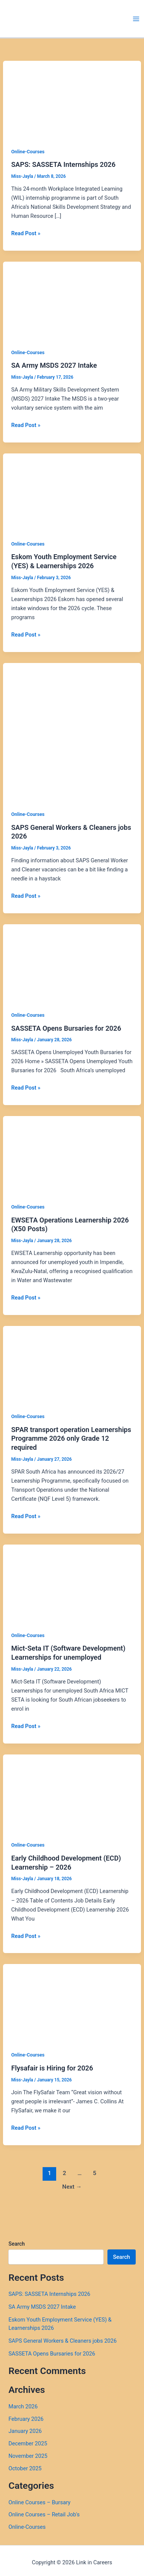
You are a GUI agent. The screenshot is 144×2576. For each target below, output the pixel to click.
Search (16, 2244)
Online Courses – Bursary (39, 2502)
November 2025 (27, 2456)
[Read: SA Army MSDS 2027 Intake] (72, 300)
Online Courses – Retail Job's (44, 2514)
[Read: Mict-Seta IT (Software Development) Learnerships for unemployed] (72, 1583)
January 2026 (24, 2431)
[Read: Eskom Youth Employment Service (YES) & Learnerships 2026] (72, 491)
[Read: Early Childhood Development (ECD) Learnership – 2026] (72, 1792)
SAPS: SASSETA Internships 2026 (63, 164)
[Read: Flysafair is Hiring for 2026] (72, 2002)
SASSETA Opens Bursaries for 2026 (66, 1028)
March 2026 (23, 2406)
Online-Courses (27, 151)
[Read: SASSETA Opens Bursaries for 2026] (72, 962)
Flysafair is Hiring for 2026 (52, 2068)
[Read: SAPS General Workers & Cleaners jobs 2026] (72, 731)
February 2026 (25, 2419)
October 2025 (24, 2468)
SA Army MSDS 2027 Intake (54, 365)
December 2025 (27, 2443)
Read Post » (25, 233)
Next (72, 2186)
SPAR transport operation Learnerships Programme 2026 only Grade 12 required (71, 1438)
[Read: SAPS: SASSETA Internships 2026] (72, 99)
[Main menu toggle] (136, 19)
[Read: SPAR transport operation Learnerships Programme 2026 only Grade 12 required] (72, 1364)
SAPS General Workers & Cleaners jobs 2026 (62, 2340)
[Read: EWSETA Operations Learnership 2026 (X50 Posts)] (72, 1154)
